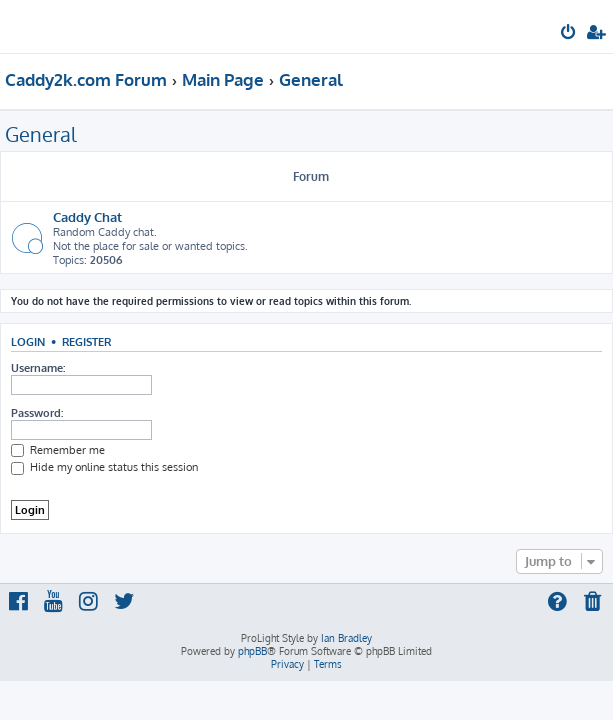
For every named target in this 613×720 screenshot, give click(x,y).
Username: (38, 368)
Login (28, 341)
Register (86, 341)
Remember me (58, 450)
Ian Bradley (346, 638)
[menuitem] (569, 34)
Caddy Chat (87, 216)
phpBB (252, 651)
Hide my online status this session (104, 467)
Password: (37, 413)
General (41, 134)
